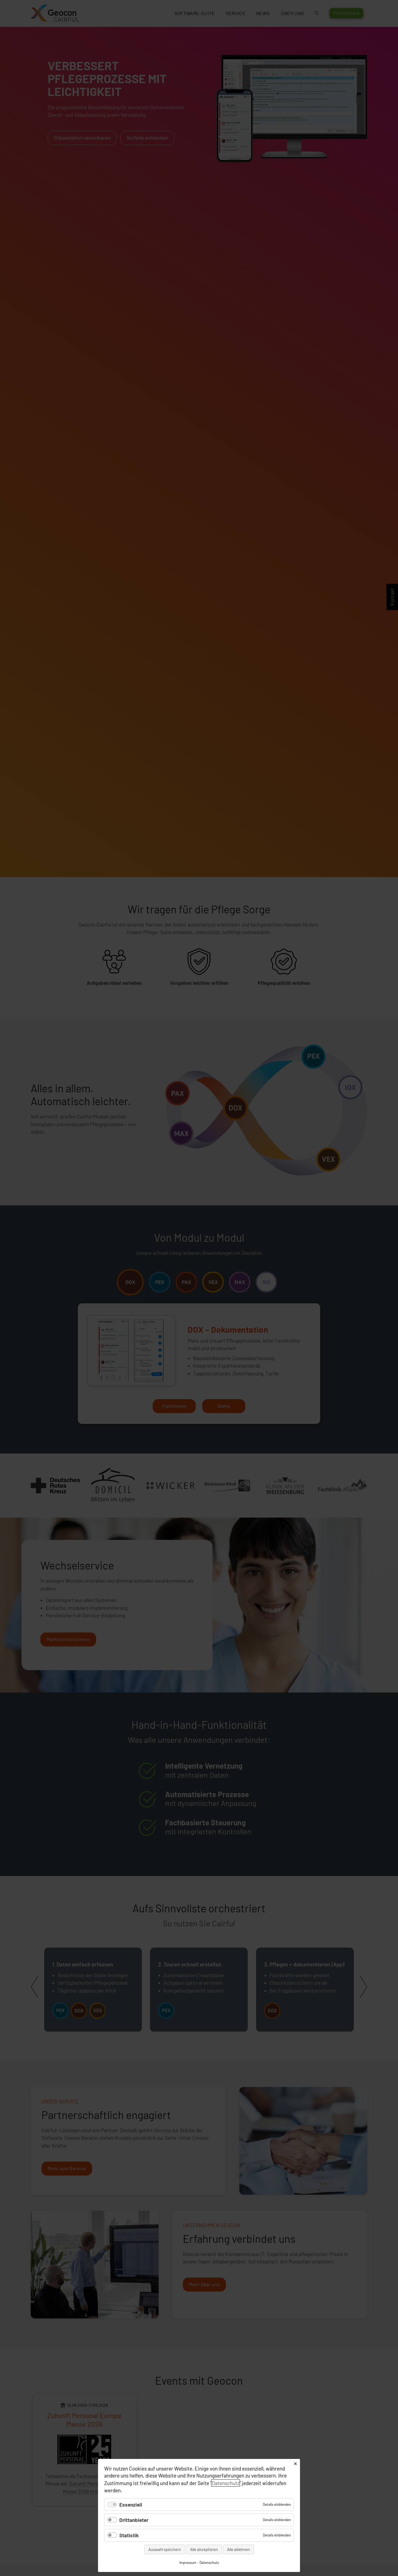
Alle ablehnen (238, 2549)
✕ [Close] (295, 2463)
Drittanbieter (133, 2520)
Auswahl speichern (164, 2549)
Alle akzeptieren (204, 2549)
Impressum (187, 2562)
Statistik (129, 2535)
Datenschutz (225, 2483)
